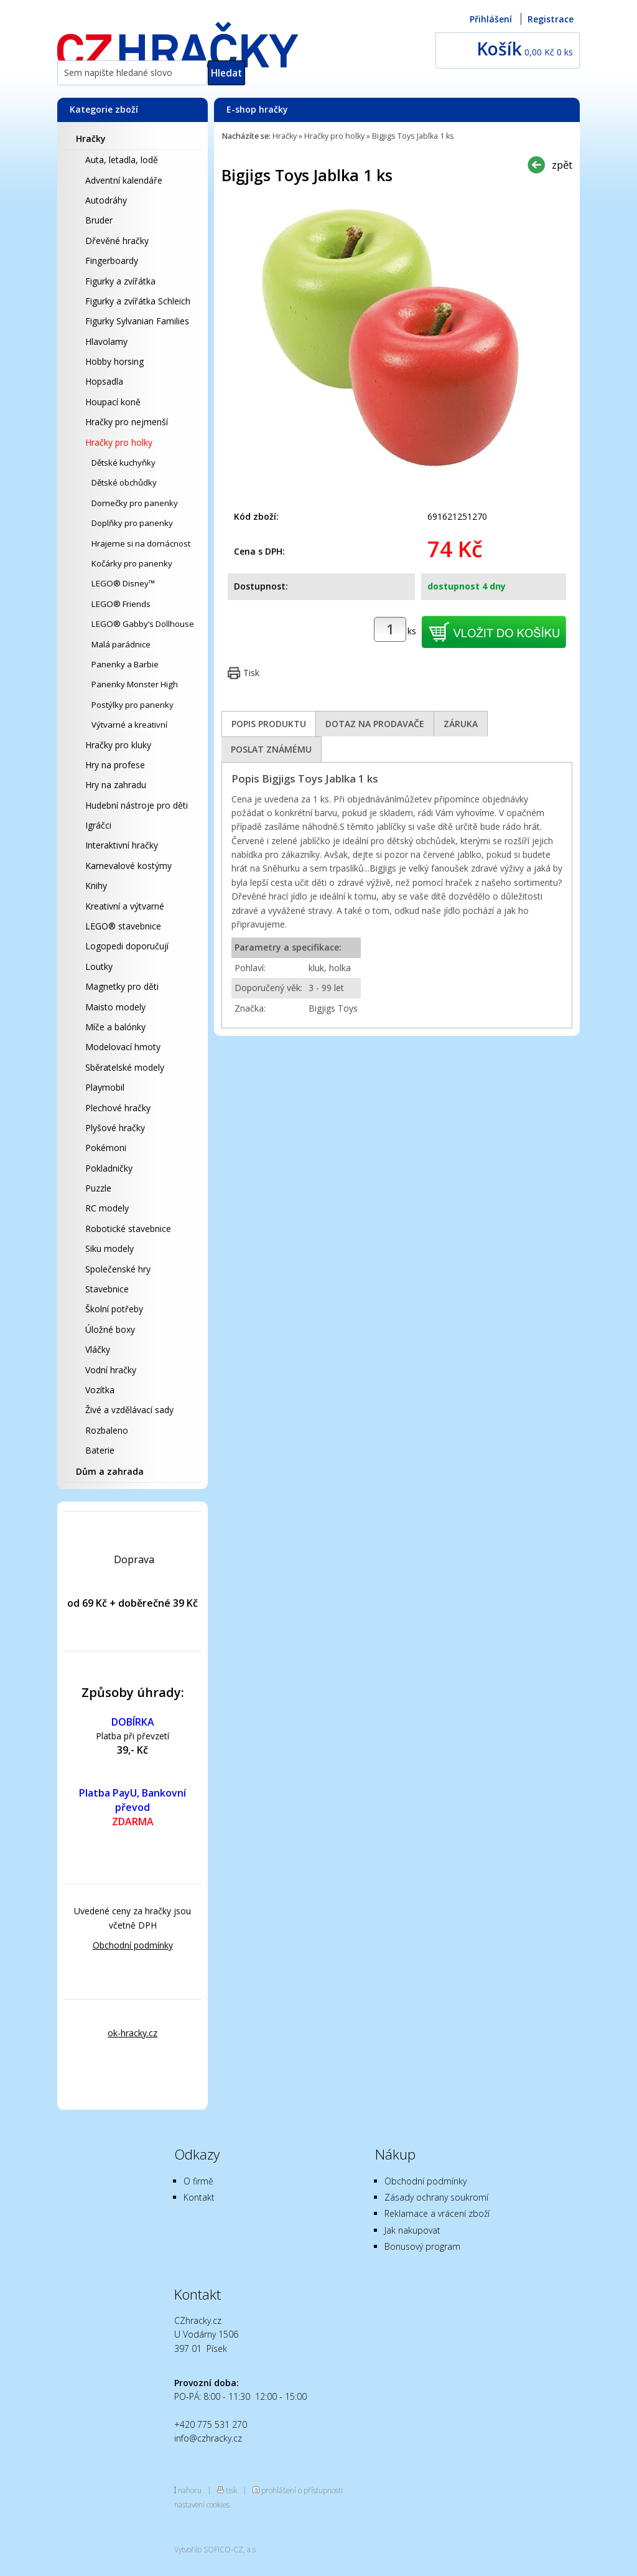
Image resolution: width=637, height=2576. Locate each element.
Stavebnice (107, 1289)
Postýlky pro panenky (132, 704)
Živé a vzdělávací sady (129, 1410)
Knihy (96, 885)
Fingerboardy (111, 260)
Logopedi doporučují (127, 946)
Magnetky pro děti (122, 986)
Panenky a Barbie (125, 664)
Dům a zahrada (110, 1471)
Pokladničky (109, 1168)
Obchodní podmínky (133, 1945)
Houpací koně (113, 402)
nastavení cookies (202, 2504)
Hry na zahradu (115, 785)
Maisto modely (115, 1007)
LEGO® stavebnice (123, 926)
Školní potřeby (114, 1309)
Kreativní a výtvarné (124, 906)
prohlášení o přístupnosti (302, 2490)
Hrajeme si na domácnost (140, 543)
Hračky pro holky (118, 442)
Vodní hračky (110, 1370)
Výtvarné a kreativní (129, 724)
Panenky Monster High (134, 684)
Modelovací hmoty (122, 1047)
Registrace (551, 19)
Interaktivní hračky (121, 845)
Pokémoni (105, 1148)
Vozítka (99, 1390)
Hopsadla (104, 381)
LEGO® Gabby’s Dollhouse (142, 623)
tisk (231, 2490)
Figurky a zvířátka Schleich (137, 301)
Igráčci (98, 825)
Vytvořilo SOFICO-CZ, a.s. (216, 2549)
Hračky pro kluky (118, 745)
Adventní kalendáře (123, 180)
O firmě (198, 2181)
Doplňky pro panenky (132, 523)
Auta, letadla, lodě (121, 160)
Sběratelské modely (124, 1067)
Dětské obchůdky (124, 482)
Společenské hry (118, 1269)
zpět (562, 164)
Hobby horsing (114, 361)
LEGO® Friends (121, 603)
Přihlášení (491, 19)
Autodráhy (106, 200)
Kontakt (199, 2197)
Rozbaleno (106, 1430)
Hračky (91, 138)
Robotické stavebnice (128, 1228)
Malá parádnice (121, 644)
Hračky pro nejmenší (126, 422)
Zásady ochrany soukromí (436, 2197)
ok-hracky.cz (132, 2033)
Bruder (99, 220)
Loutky (99, 966)
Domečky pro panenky (134, 503)
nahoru (190, 2490)
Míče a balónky (115, 1027)
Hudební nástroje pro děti (136, 805)
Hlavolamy (106, 341)
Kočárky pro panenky (131, 563)
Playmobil (104, 1087)
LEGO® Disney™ (123, 583)
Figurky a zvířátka (120, 281)
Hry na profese (115, 765)
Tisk (251, 673)
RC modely (107, 1208)
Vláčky (97, 1349)
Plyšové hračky (115, 1128)
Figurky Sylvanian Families (137, 321)
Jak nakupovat (412, 2230)
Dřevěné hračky (117, 241)
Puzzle (98, 1188)
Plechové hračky (118, 1108)
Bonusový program (422, 2246)
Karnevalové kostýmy (128, 866)
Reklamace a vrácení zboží (437, 2213)
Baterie (99, 1450)
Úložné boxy (110, 1329)
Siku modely (109, 1248)
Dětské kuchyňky (123, 462)
